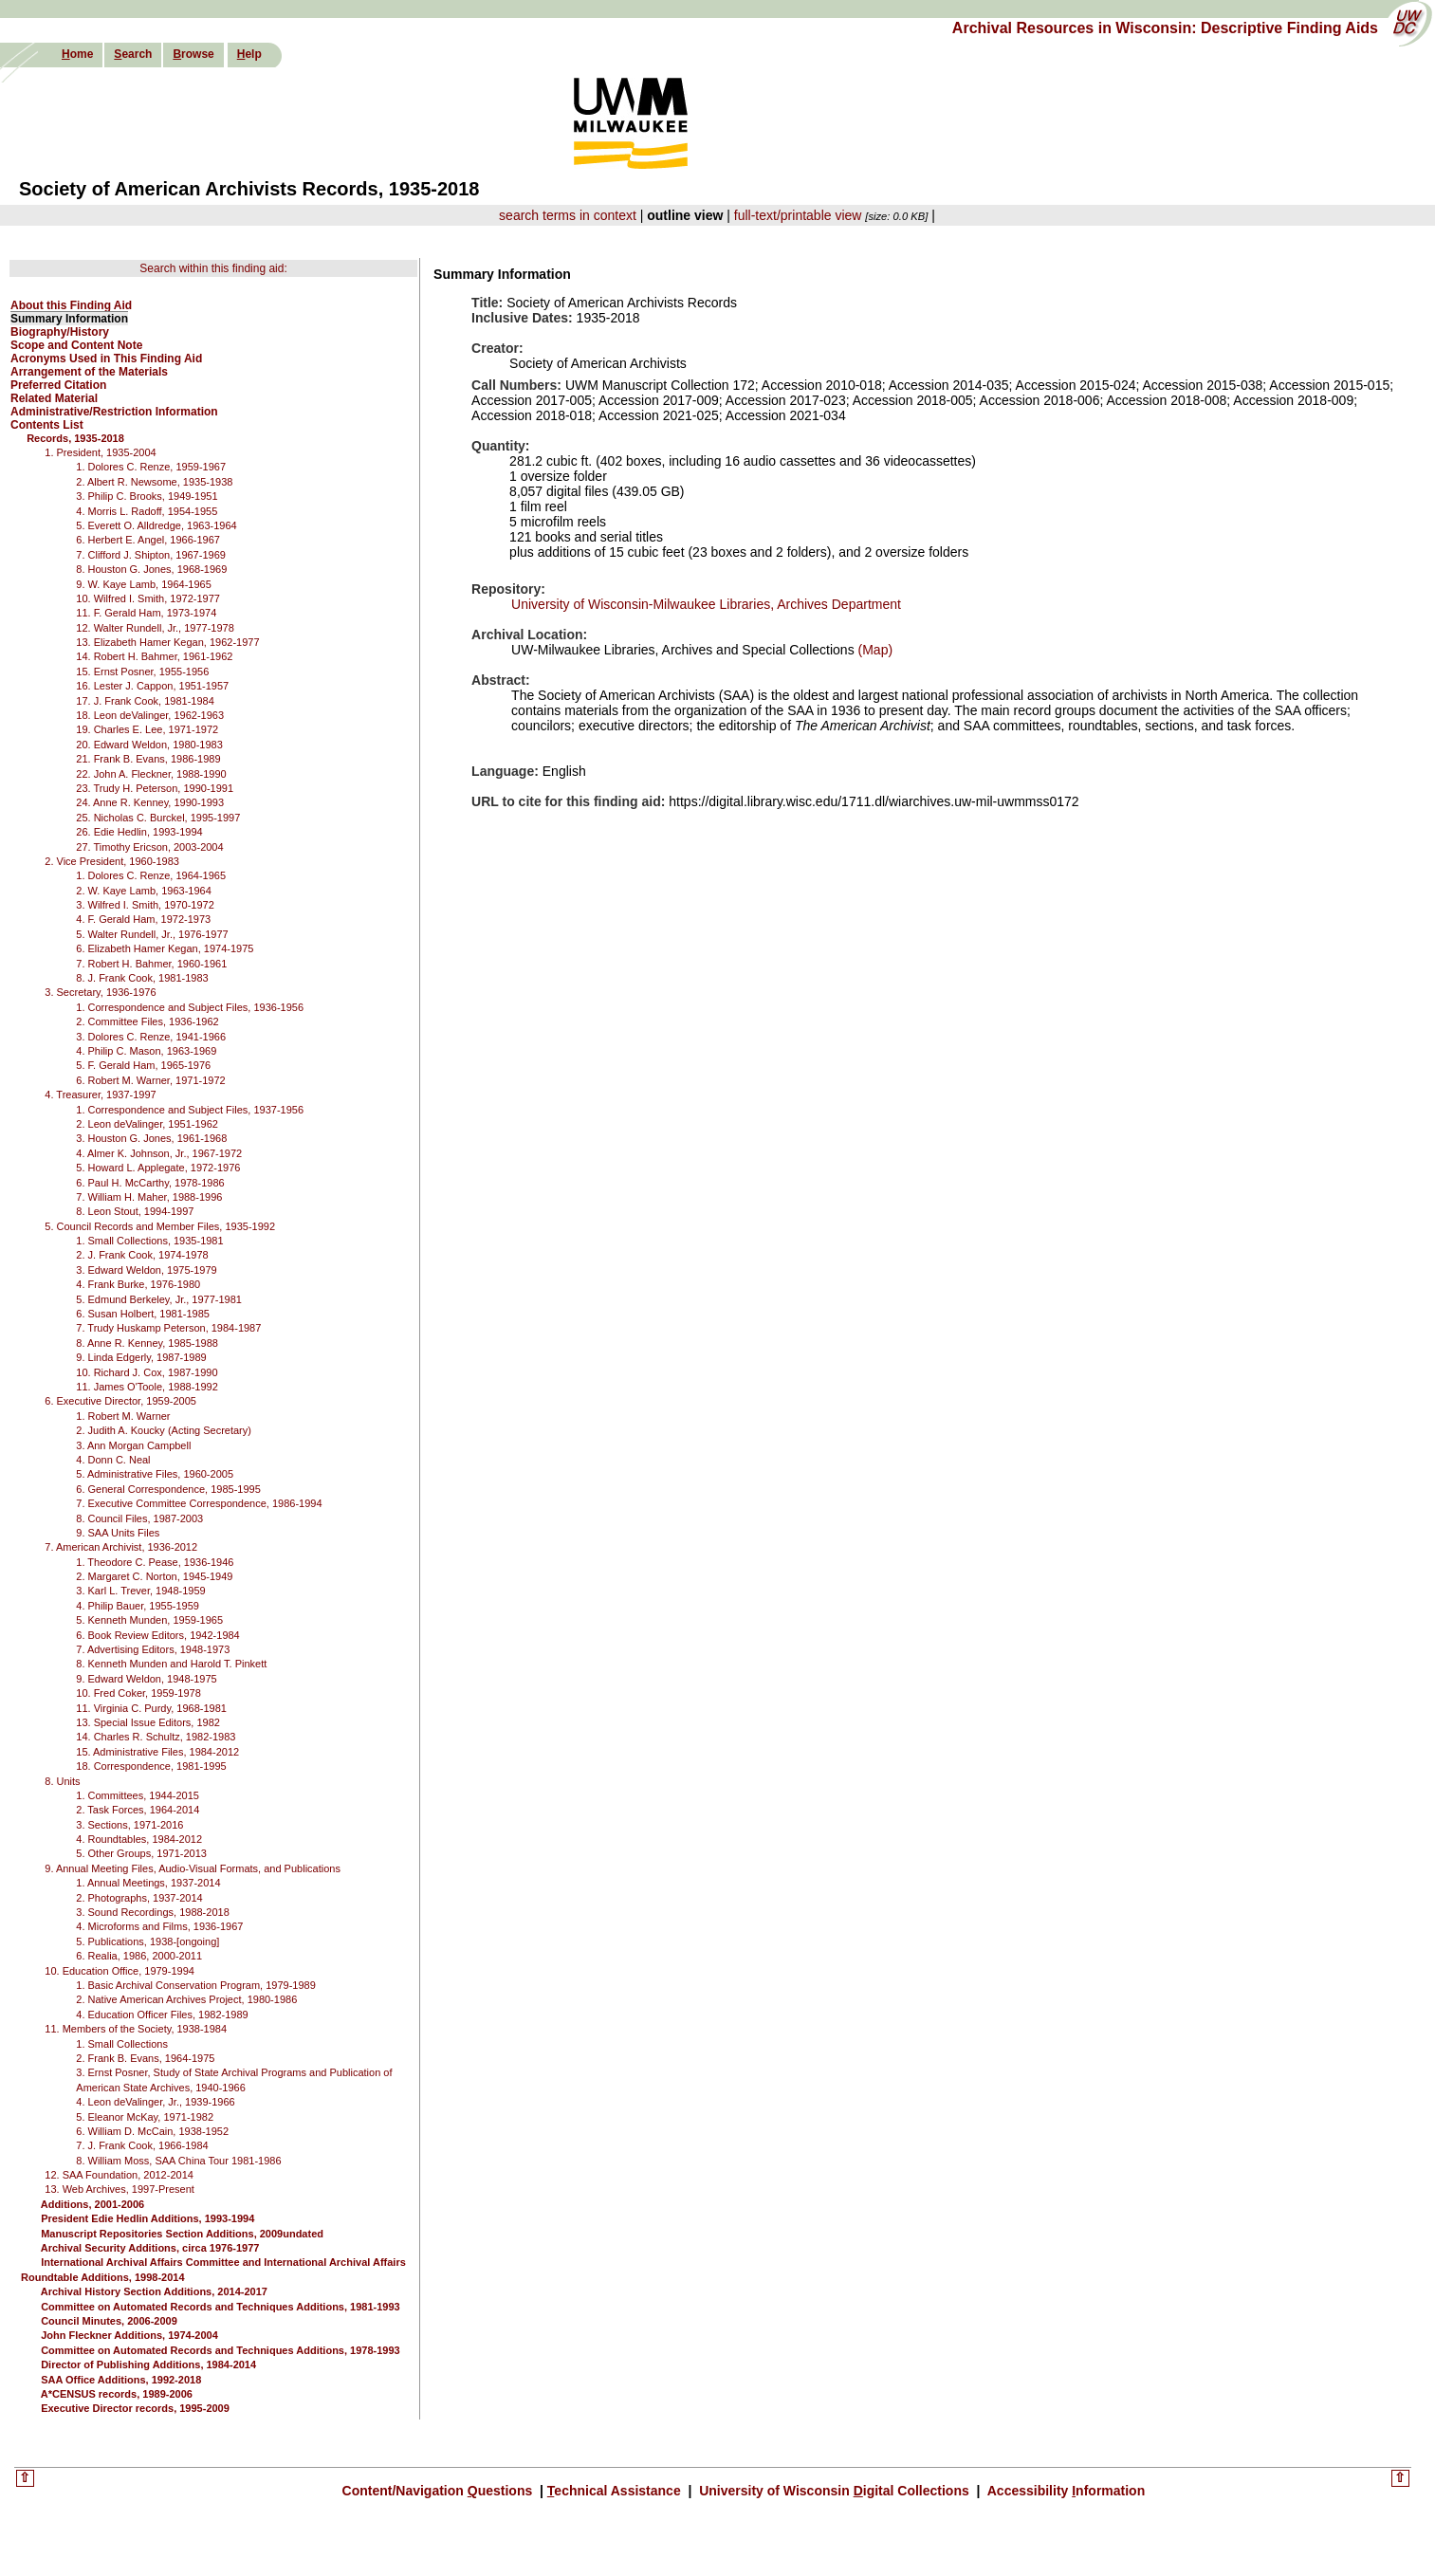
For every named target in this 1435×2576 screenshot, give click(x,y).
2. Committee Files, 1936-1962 (147, 1021)
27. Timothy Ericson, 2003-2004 (149, 847)
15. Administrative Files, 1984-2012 (157, 1751)
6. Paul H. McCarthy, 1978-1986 (150, 1182)
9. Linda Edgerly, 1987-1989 (141, 1357)
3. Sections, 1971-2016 (129, 1825)
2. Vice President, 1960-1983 (112, 861)
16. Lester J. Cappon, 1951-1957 (152, 685)
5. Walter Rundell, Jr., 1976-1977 (152, 934)
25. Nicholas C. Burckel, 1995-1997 (158, 817)
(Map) (873, 649)
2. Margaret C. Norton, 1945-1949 (154, 1576)
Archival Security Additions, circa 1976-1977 (150, 2248)
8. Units (62, 1781)
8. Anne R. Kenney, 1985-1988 (147, 1343)
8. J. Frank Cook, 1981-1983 (142, 978)
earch (133, 54)
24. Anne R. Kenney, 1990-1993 (150, 802)
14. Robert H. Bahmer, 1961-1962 (154, 656)
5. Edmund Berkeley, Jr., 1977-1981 (159, 1299)
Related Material (54, 398)
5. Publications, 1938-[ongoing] (147, 1941)
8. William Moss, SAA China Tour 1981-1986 (178, 2160)
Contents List (46, 425)
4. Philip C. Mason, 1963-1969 (146, 1051)
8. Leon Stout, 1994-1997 (134, 1211)
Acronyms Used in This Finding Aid (106, 358)
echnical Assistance (616, 2490)
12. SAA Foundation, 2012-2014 (119, 2174)
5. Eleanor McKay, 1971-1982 (144, 2117)
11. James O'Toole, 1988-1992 (146, 1386)
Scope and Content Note (76, 345)
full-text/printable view (798, 215)
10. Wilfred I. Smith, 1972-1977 (148, 598)
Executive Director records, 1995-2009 (135, 2408)
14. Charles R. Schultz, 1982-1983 (155, 1736)
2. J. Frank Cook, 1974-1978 (142, 1254)
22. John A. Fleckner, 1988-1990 (151, 774)
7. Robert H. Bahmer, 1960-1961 (151, 963)
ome (77, 54)
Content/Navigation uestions (439, 2490)
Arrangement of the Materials (89, 371)
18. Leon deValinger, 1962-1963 (150, 715)
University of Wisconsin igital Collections (833, 2490)
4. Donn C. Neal (113, 1459)
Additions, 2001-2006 (92, 2204)
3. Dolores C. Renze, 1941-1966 (151, 1036)
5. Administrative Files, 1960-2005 (154, 1474)
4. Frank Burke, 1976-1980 (138, 1284)
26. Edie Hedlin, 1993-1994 (139, 831)
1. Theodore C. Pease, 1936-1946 (154, 1562)
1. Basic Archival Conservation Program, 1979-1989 (196, 1985)
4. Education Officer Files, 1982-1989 (162, 2014)
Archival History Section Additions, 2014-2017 (154, 2291)
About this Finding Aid (71, 305)
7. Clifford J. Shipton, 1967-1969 (151, 555)
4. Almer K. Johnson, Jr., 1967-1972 (159, 1153)
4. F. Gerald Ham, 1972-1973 (143, 919)
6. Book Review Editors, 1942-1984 (157, 1635)
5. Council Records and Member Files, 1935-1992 (160, 1226)
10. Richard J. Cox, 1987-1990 (146, 1372)
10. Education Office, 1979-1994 (119, 1971)
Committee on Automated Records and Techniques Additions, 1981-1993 (220, 2306)
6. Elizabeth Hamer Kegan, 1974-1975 (164, 948)
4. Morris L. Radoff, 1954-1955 (146, 511)
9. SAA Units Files (117, 1532)
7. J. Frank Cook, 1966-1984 (142, 2145)
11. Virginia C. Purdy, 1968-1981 (151, 1708)
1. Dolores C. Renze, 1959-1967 (151, 466)
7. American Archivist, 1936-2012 (121, 1547)
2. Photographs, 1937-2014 (139, 1898)
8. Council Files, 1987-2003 (139, 1518)
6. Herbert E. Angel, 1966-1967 (148, 539)
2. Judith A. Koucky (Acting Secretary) (163, 1430)
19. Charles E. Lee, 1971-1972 (147, 729)
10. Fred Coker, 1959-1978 (138, 1693)
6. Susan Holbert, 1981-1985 (143, 1313)
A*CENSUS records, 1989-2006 (117, 2394)
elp (249, 54)
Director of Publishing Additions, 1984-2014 (148, 2364)
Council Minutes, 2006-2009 (109, 2321)
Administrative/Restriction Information (114, 411)
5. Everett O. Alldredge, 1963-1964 (156, 525)
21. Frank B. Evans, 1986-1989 (148, 758)
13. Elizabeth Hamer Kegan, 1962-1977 (167, 642)
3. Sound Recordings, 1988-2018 (152, 1912)
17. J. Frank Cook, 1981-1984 (145, 701)
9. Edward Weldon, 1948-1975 (146, 1678)
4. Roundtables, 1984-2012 (139, 1839)
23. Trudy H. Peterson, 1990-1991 (154, 788)
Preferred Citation (58, 385)
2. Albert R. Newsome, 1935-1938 (154, 482)
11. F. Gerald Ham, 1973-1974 (146, 612)
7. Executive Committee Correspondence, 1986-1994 (199, 1503)
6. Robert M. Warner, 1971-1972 (150, 1080)
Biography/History (59, 332)
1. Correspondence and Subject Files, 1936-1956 (190, 1007)
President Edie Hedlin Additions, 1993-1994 (147, 2218)
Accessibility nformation (1064, 2490)
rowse (193, 54)
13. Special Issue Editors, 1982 (148, 1722)
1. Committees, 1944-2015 (137, 1795)
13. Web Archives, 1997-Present (119, 2189)
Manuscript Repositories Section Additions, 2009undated (182, 2233)
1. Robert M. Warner (123, 1416)
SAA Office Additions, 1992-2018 (121, 2379)
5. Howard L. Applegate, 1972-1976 (158, 1167)
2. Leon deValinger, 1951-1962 (147, 1124)
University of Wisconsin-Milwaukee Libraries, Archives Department (706, 604)
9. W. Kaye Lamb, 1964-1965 (143, 584)
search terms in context (567, 215)
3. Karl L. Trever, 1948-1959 (140, 1590)
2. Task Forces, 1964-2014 (137, 1809)
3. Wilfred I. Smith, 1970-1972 (145, 905)
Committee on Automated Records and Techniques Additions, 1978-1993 (220, 2350)
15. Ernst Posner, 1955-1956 (142, 671)
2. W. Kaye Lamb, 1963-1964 (143, 890)
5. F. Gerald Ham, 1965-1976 (143, 1065)
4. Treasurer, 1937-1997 (100, 1094)
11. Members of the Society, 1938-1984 (136, 2028)
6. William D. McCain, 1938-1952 (152, 2131)
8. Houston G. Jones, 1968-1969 (151, 569)
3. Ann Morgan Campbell (133, 1445)
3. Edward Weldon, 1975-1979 (146, 1270)
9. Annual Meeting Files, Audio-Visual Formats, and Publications (192, 1868)
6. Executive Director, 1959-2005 (120, 1401)
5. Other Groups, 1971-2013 (141, 1853)
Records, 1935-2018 (75, 438)
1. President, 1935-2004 (100, 452)
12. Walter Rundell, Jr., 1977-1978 (155, 628)
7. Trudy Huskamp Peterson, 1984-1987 (168, 1328)
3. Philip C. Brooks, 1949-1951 (146, 496)
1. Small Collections (122, 2044)
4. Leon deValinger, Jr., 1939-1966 (155, 2101)
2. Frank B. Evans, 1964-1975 (145, 2058)
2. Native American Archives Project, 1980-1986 (186, 1999)
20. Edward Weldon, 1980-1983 (149, 744)
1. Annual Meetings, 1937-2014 (148, 1882)
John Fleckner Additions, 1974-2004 (129, 2335)
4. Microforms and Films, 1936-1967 (159, 1926)
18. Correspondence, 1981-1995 (151, 1766)
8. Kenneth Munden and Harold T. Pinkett (171, 1663)
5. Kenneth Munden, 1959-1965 (149, 1620)
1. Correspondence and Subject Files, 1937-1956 (190, 1109)
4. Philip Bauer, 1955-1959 (137, 1605)
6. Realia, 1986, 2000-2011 (139, 1955)
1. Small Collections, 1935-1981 (149, 1240)
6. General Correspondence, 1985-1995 (168, 1489)
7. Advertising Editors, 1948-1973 (153, 1649)
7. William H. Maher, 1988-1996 (149, 1197)
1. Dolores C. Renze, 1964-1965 (151, 875)
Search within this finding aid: (212, 268)
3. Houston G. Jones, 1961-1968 (151, 1138)
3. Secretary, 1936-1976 (100, 992)
